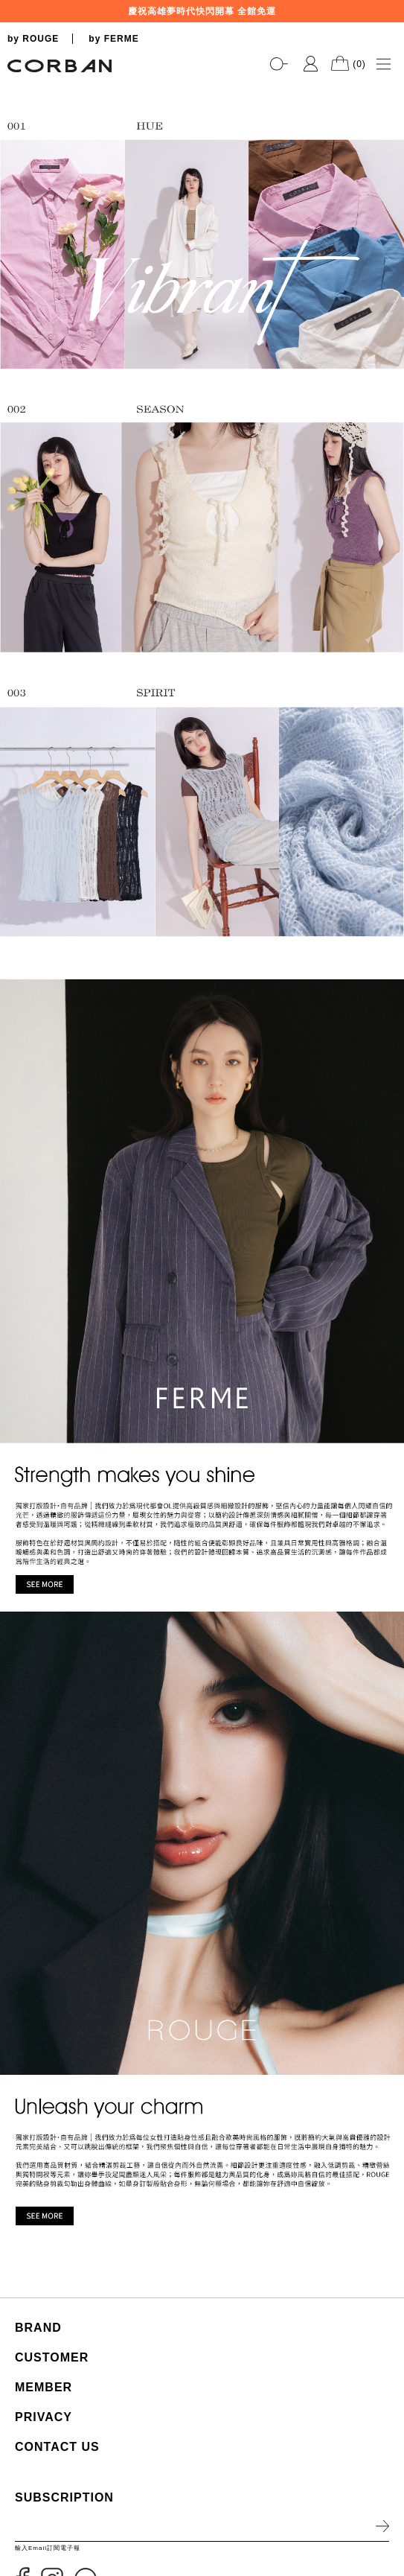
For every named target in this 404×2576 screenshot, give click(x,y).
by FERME (113, 39)
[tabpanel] (202, 82)
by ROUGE (33, 39)
